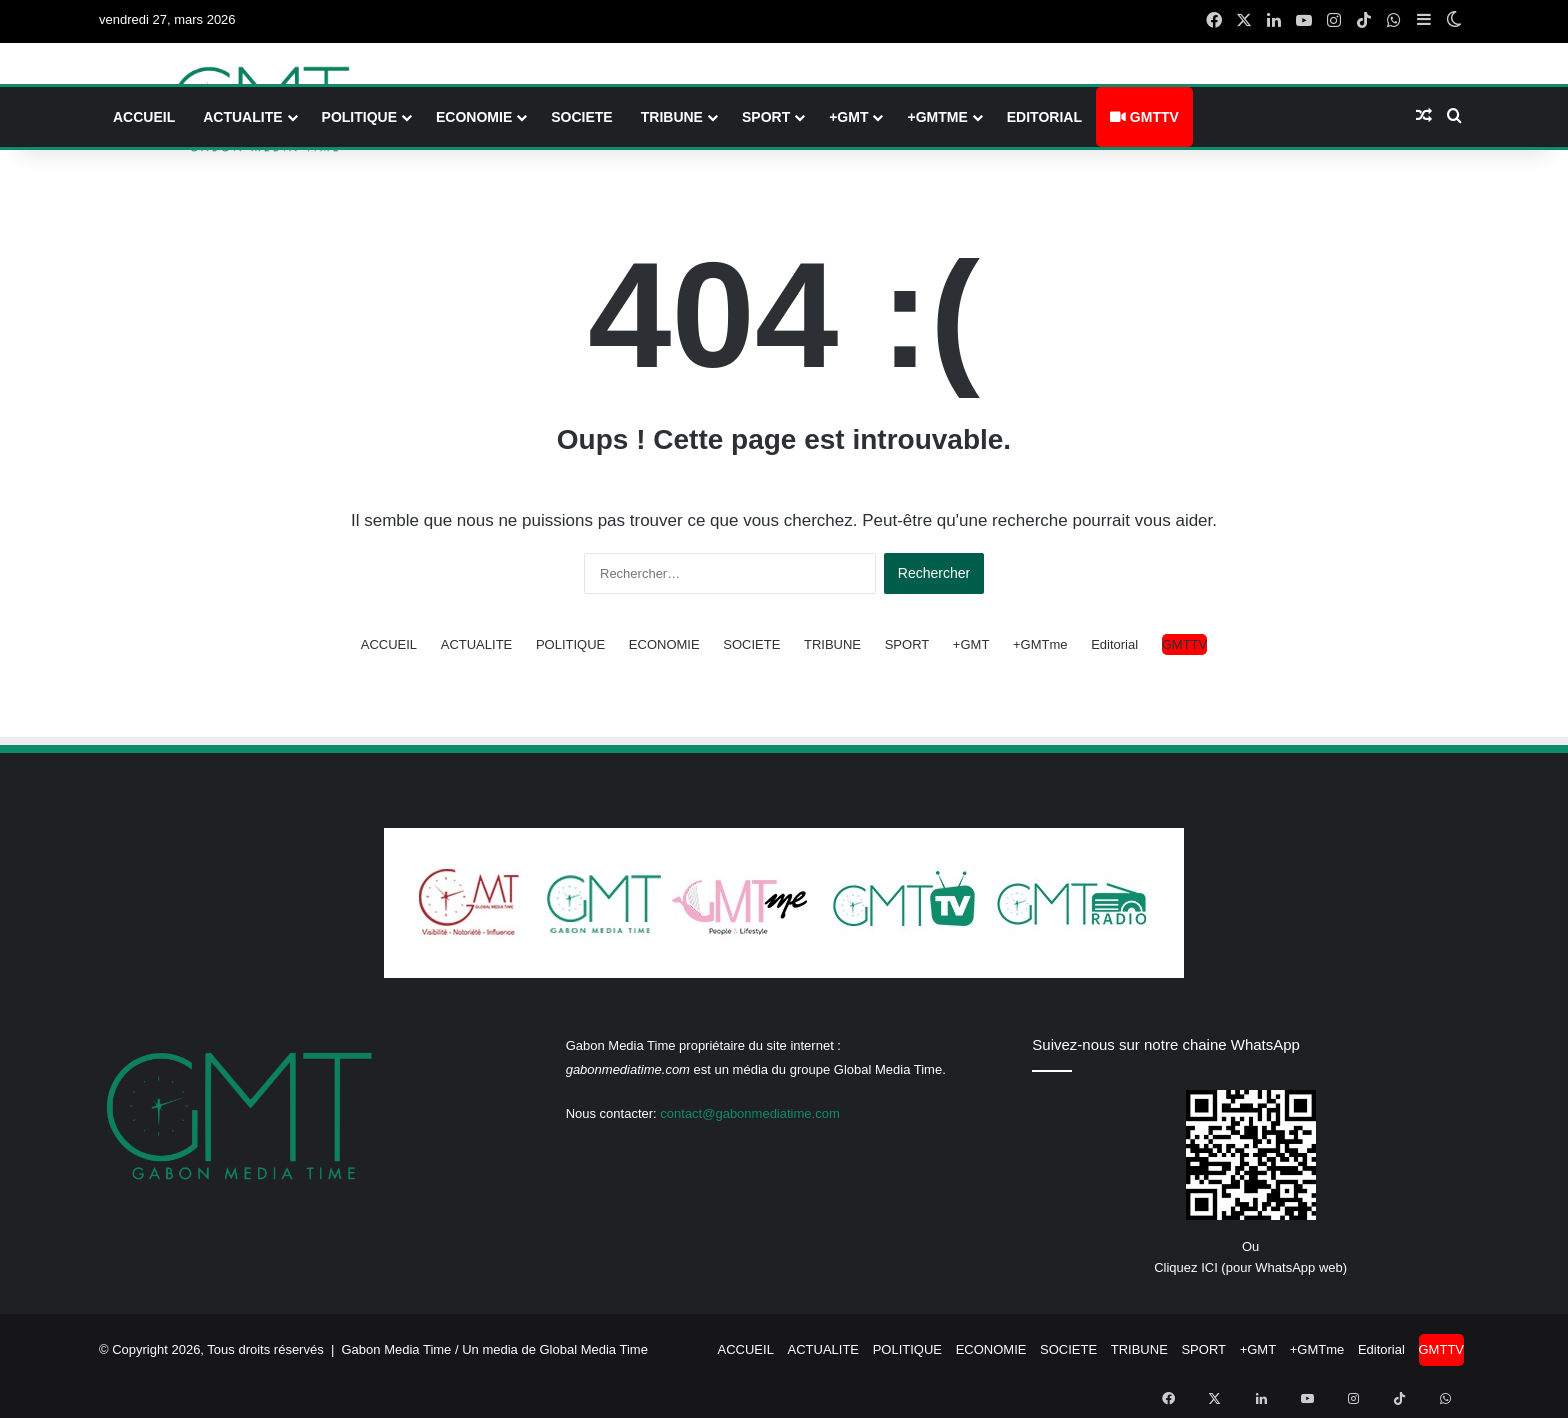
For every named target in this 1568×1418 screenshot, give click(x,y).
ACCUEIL (144, 117)
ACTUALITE (242, 117)
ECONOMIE (474, 117)
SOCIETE (581, 117)
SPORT (766, 117)
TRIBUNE (672, 117)
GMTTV (1144, 117)
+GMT (848, 117)
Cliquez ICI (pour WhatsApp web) (1250, 1267)
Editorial (1044, 117)
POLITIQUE (359, 117)
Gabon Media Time (397, 1349)
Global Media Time (594, 1349)
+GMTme (937, 117)
